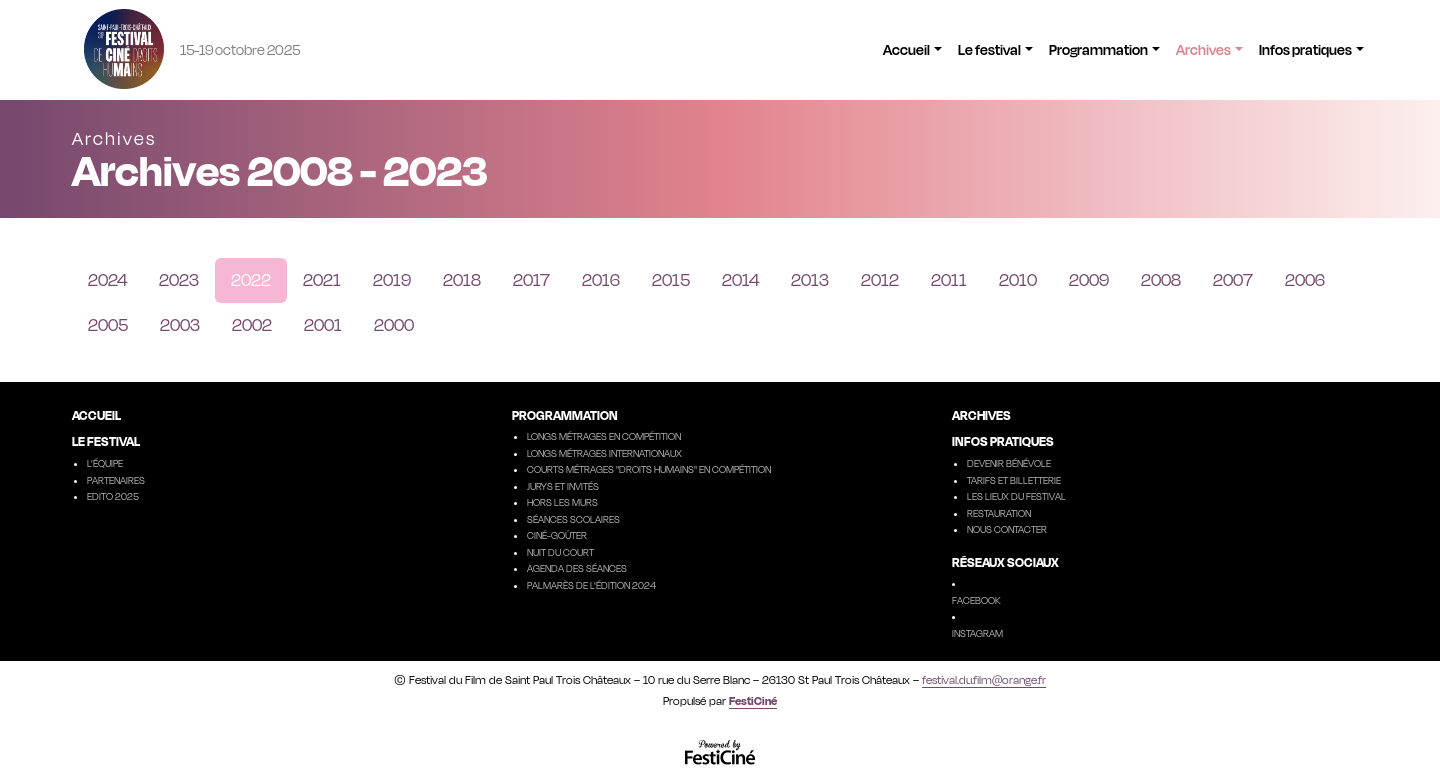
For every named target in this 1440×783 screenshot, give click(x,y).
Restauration (999, 513)
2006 (1305, 279)
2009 (1089, 279)
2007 (1233, 279)
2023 (179, 279)
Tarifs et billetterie (1014, 480)
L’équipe (105, 463)
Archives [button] (1203, 49)
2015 (671, 279)
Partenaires (116, 480)
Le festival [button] (989, 49)
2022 (251, 279)
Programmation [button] (1098, 49)
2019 (392, 279)
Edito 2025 (113, 496)
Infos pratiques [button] (1305, 49)
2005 (108, 324)
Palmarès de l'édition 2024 (591, 585)
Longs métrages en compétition (604, 436)
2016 (601, 279)
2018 (462, 279)
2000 (394, 324)
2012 (880, 279)
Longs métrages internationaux (604, 453)
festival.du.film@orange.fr (984, 680)
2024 (107, 279)
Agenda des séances (577, 568)
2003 (180, 324)
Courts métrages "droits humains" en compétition (649, 469)
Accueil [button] (906, 49)
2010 (1018, 279)
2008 (1161, 279)
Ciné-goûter (557, 535)
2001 (323, 324)
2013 (810, 279)
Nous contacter (1007, 529)
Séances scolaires (573, 519)
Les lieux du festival (1016, 496)
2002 (252, 324)
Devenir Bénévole (1009, 463)
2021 (322, 279)
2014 (740, 279)
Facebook (976, 600)
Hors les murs (562, 502)
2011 (949, 279)
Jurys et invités (563, 486)
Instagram (977, 633)
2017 (531, 279)
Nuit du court (560, 552)
